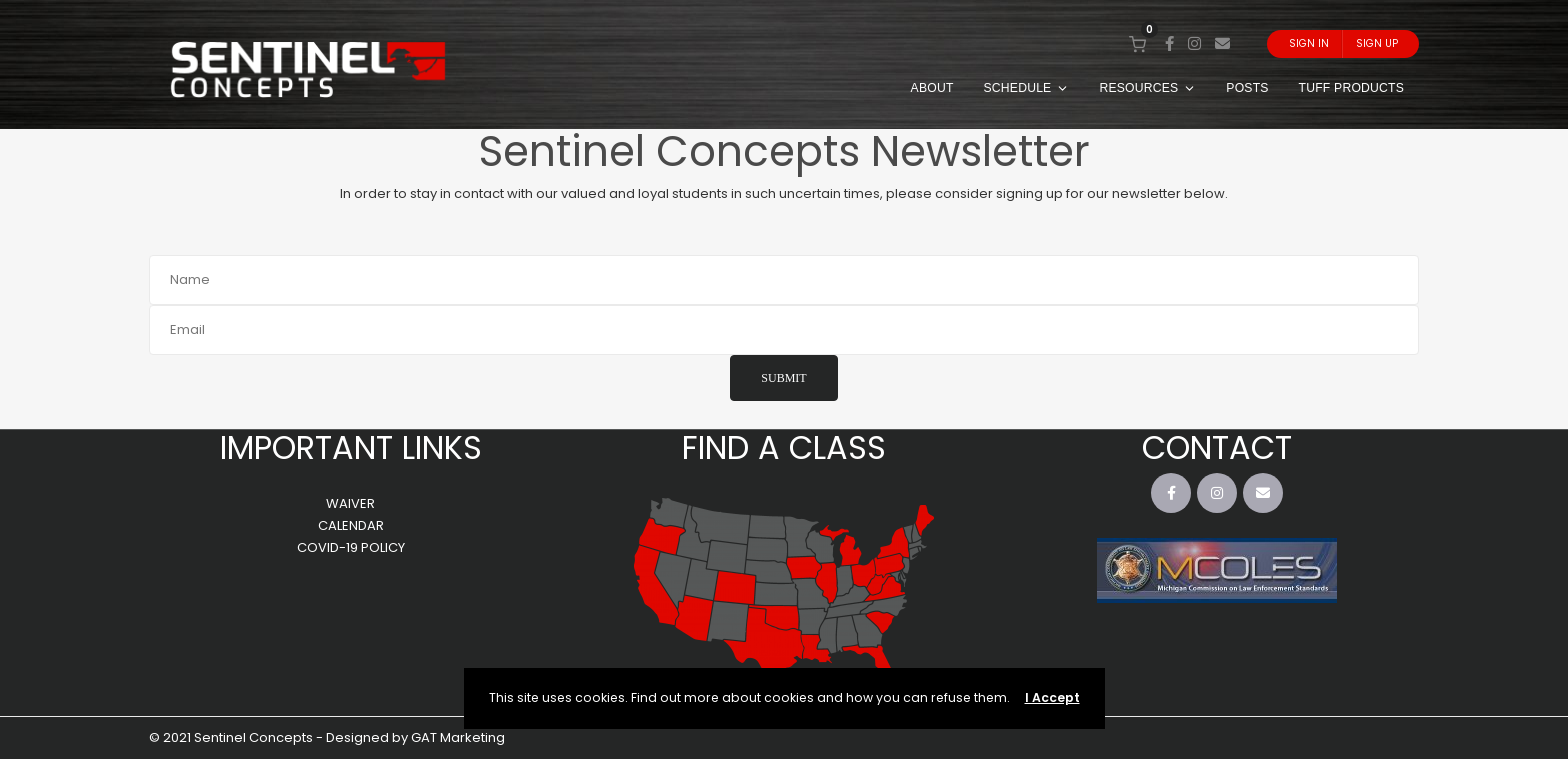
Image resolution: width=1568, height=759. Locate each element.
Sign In (1309, 43)
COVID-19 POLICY (351, 547)
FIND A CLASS (784, 447)
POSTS (1247, 88)
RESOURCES (1147, 88)
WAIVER (350, 503)
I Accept (1052, 697)
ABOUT (932, 88)
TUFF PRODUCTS (1351, 88)
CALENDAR (351, 525)
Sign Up (1377, 43)
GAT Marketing (458, 737)
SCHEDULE (1027, 88)
